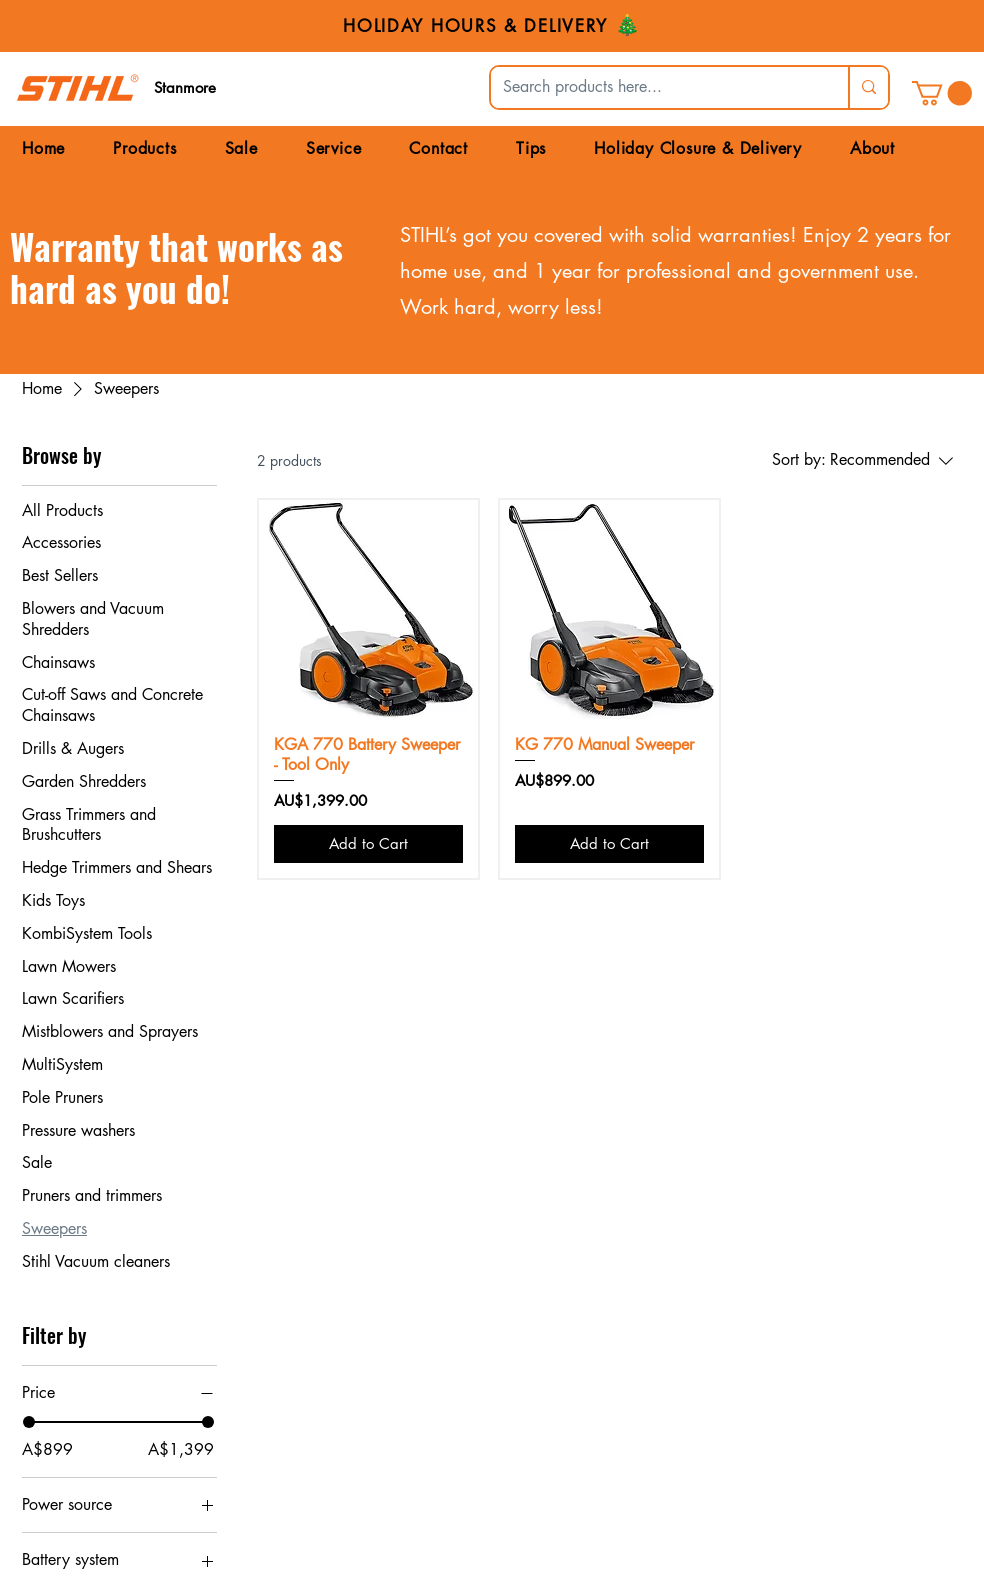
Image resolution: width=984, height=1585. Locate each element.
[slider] (29, 1422)
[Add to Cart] (368, 844)
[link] (942, 93)
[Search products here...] (654, 87)
